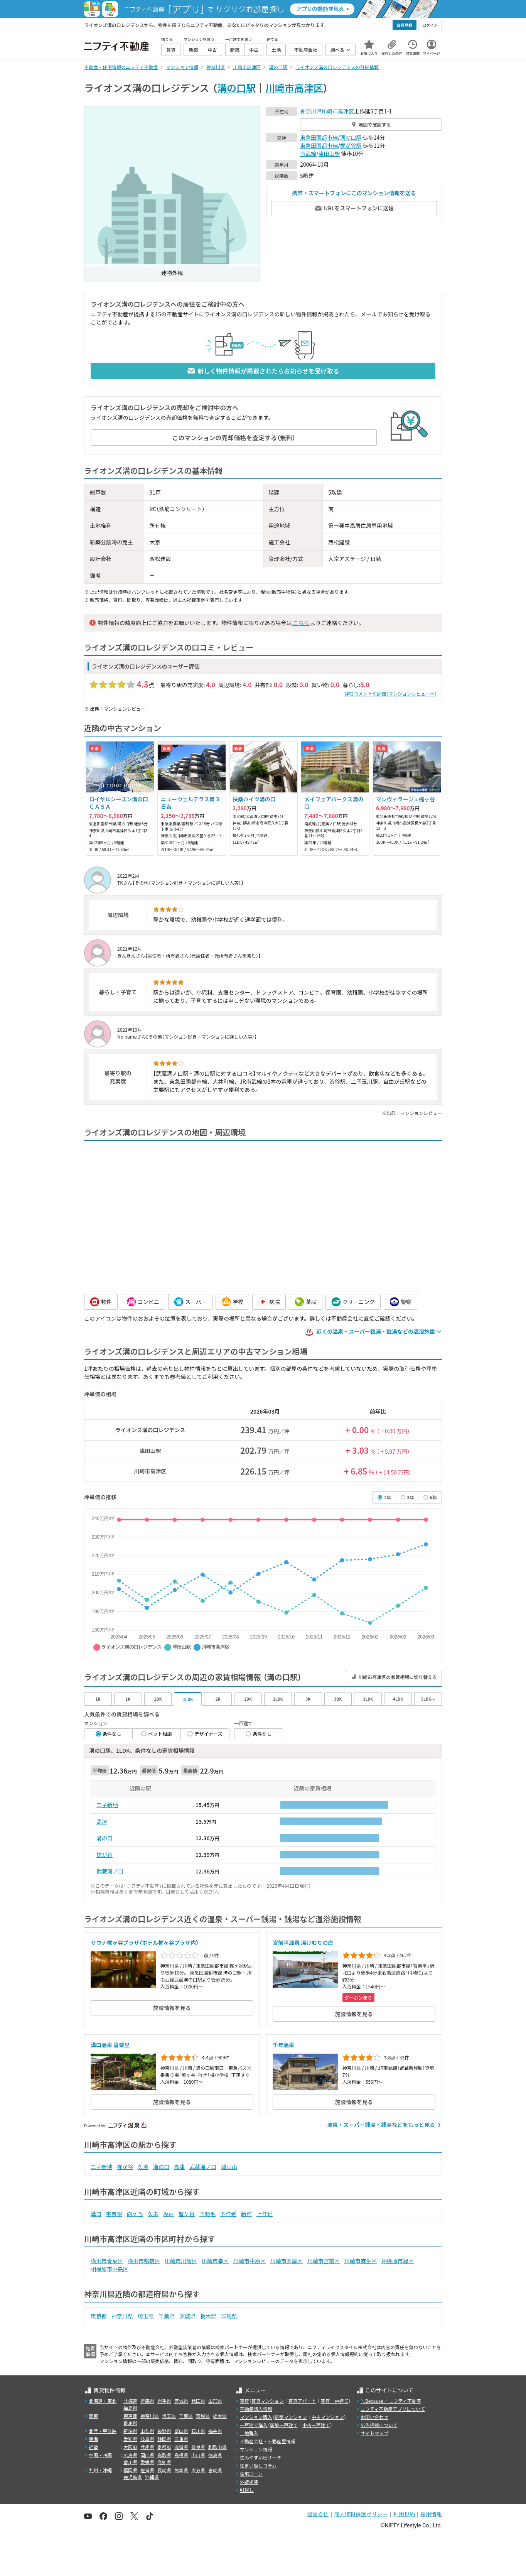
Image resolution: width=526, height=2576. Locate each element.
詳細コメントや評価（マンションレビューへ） (390, 693)
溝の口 (104, 1838)
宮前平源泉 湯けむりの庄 (303, 1942)
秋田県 (198, 2400)
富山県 (181, 2430)
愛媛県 (147, 2462)
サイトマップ (374, 2433)
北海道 (130, 2400)
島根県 (181, 2455)
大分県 (198, 2470)
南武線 (308, 153)
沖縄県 (152, 2477)
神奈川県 (311, 111)
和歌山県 (217, 2447)
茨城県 (187, 2316)
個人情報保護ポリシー (361, 2514)
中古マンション (328, 2417)
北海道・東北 (102, 2400)
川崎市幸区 (215, 2261)
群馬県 (229, 2316)
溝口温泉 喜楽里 (110, 2045)
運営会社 (318, 2514)
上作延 (264, 2214)
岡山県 (147, 2455)
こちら (301, 623)
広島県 (130, 2455)
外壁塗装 (249, 2481)
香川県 (130, 2462)
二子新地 (107, 1805)
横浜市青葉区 (107, 2261)
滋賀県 (181, 2447)
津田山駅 (329, 153)
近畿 (93, 2447)
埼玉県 (146, 2316)
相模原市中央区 (109, 2269)
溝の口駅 (236, 88)
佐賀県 (147, 2470)
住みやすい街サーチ (261, 2457)
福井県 (215, 2430)
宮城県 (181, 2400)
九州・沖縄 (100, 2470)
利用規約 (404, 2514)
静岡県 (164, 2439)
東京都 (99, 2316)
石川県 (198, 2430)
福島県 (130, 2407)
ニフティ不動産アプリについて (393, 2408)
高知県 (164, 2462)
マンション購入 (256, 2417)
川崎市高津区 (294, 88)
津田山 (229, 2167)
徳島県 (215, 2455)
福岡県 (130, 2470)
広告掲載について (379, 2425)
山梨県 (147, 2430)
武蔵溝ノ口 (109, 1871)
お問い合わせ (374, 2417)
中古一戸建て (316, 2425)
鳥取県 (164, 2455)
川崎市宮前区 (323, 2261)
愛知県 (130, 2439)
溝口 (96, 2214)
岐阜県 (147, 2439)
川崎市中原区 (249, 2261)
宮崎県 (215, 2470)
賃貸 (244, 2400)
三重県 (181, 2439)
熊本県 (181, 2470)
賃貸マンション (267, 2400)
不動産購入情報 (256, 2408)
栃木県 (208, 2316)
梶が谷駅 (351, 145)
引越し (247, 2489)
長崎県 (164, 2470)
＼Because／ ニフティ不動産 (391, 2400)
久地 (143, 2167)
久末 (153, 2214)
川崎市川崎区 (181, 2261)
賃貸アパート (302, 2400)
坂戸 (168, 2214)
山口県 (198, 2455)
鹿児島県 (132, 2477)
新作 (246, 2214)
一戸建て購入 (254, 2425)
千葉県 (166, 2316)
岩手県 (164, 2400)
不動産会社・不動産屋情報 (267, 2441)
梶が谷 (104, 1854)
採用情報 (431, 2514)
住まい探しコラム (258, 2465)
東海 (93, 2439)
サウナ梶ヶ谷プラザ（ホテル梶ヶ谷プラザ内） (145, 1942)
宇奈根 (114, 2214)
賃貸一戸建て (334, 2400)
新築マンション (291, 2417)
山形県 (215, 2400)
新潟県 (130, 2430)
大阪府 (130, 2447)
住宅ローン (251, 2473)
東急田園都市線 (319, 137)
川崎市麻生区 (360, 2261)
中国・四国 (100, 2455)
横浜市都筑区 (144, 2261)
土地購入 (249, 2433)
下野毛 (207, 2214)
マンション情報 (256, 2449)
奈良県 (198, 2447)
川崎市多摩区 (286, 2261)
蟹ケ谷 (187, 2214)
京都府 (164, 2447)
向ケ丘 (135, 2214)
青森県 (147, 2400)
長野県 (164, 2430)
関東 (93, 2415)
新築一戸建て (284, 2425)
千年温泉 (283, 2045)
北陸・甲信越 (102, 2430)
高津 (101, 1821)
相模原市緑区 (397, 2261)
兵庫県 (147, 2447)
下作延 (228, 2214)
